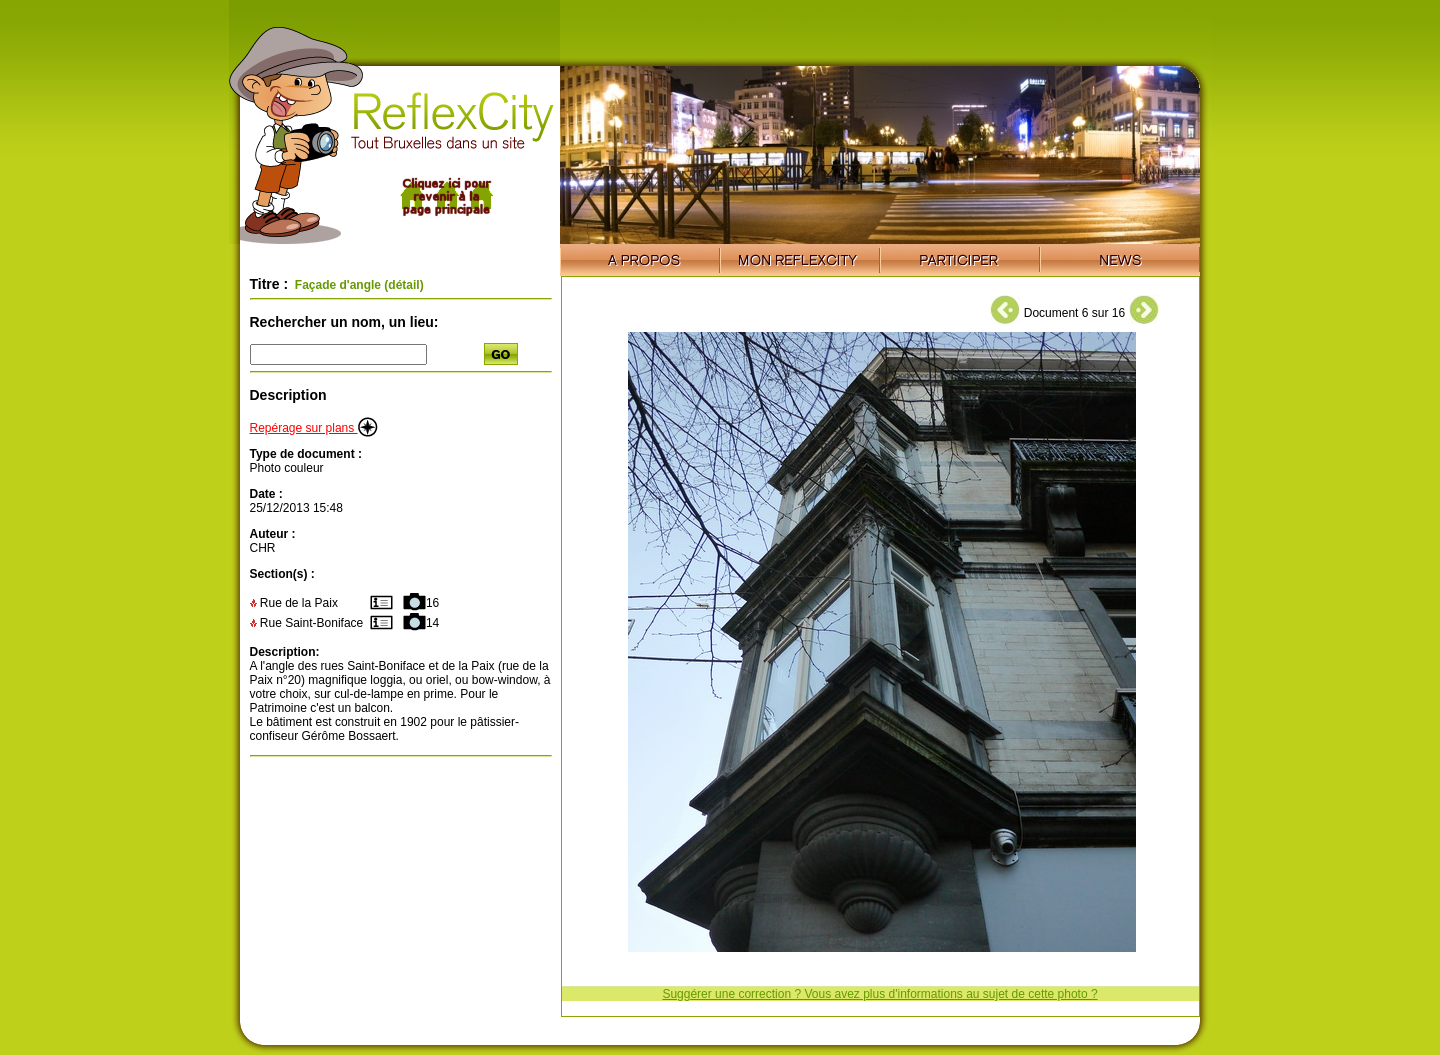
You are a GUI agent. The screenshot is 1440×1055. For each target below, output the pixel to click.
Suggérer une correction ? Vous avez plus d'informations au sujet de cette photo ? (879, 994)
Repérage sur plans (314, 428)
